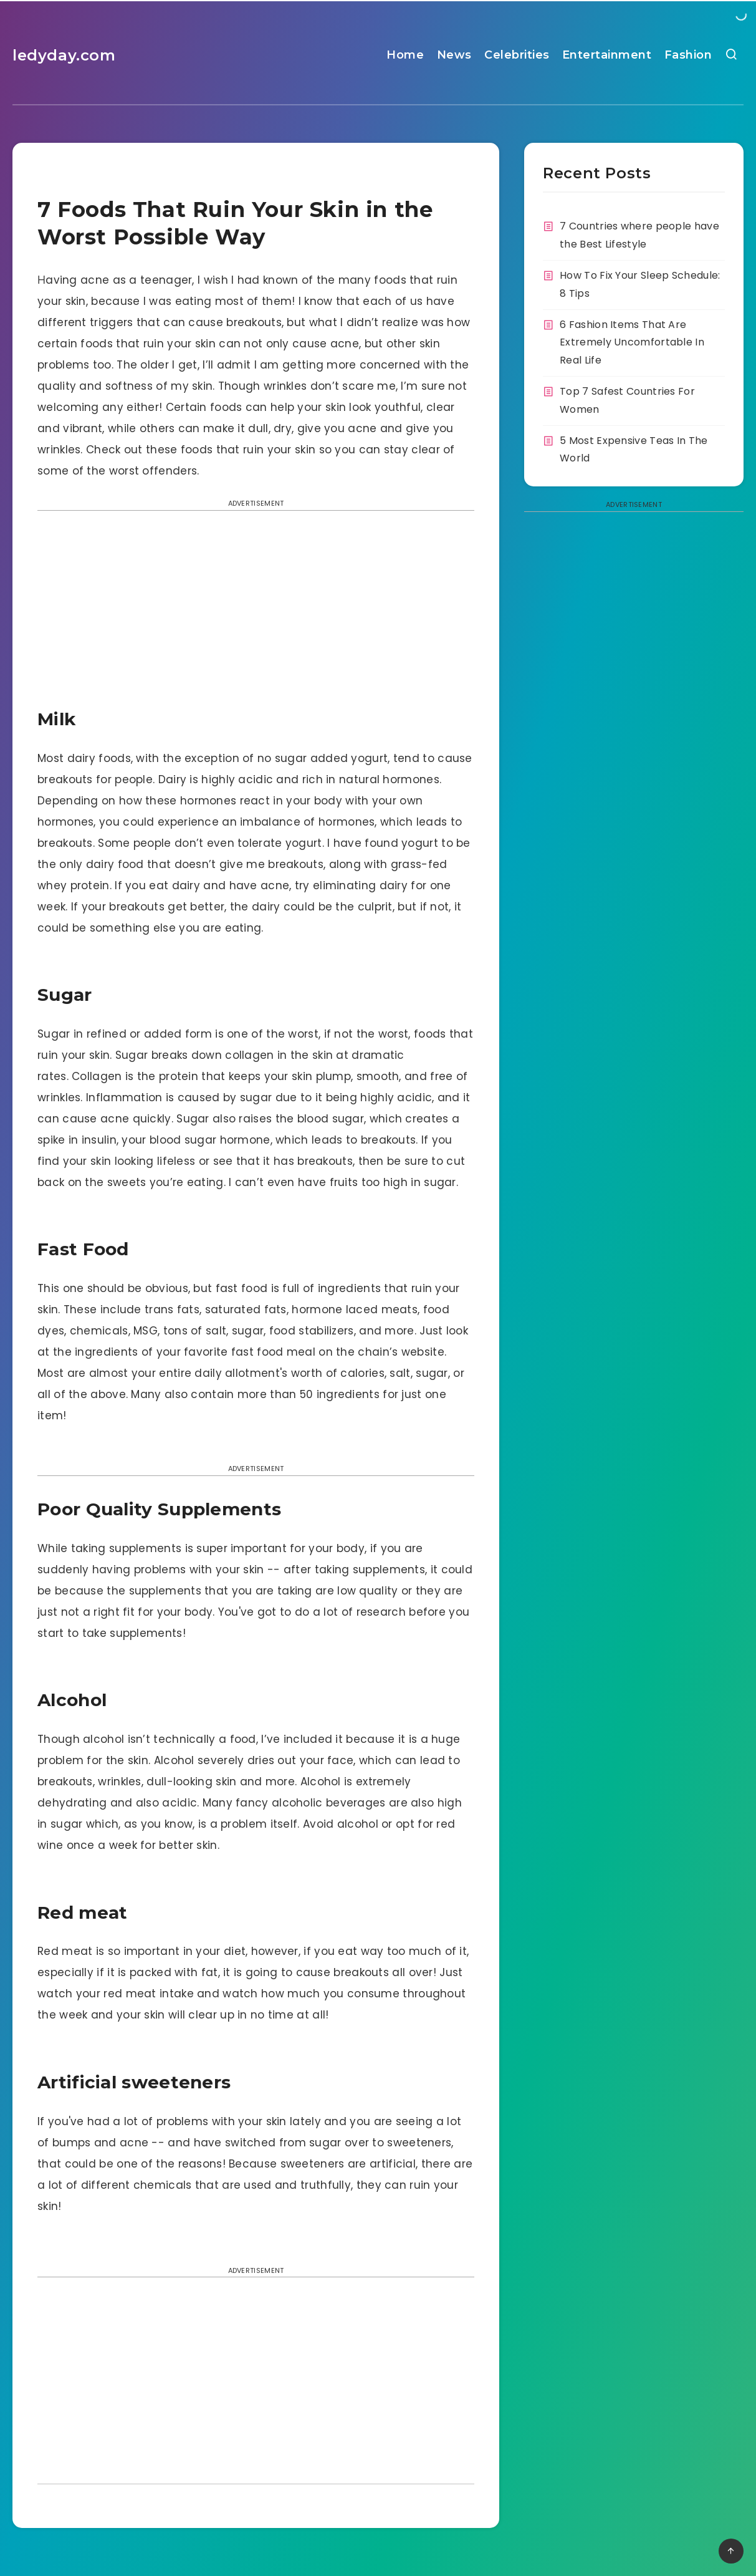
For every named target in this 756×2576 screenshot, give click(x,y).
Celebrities (517, 55)
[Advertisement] (255, 613)
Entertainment (607, 55)
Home (405, 55)
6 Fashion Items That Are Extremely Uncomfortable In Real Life (632, 342)
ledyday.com (64, 55)
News (454, 55)
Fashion (688, 55)
